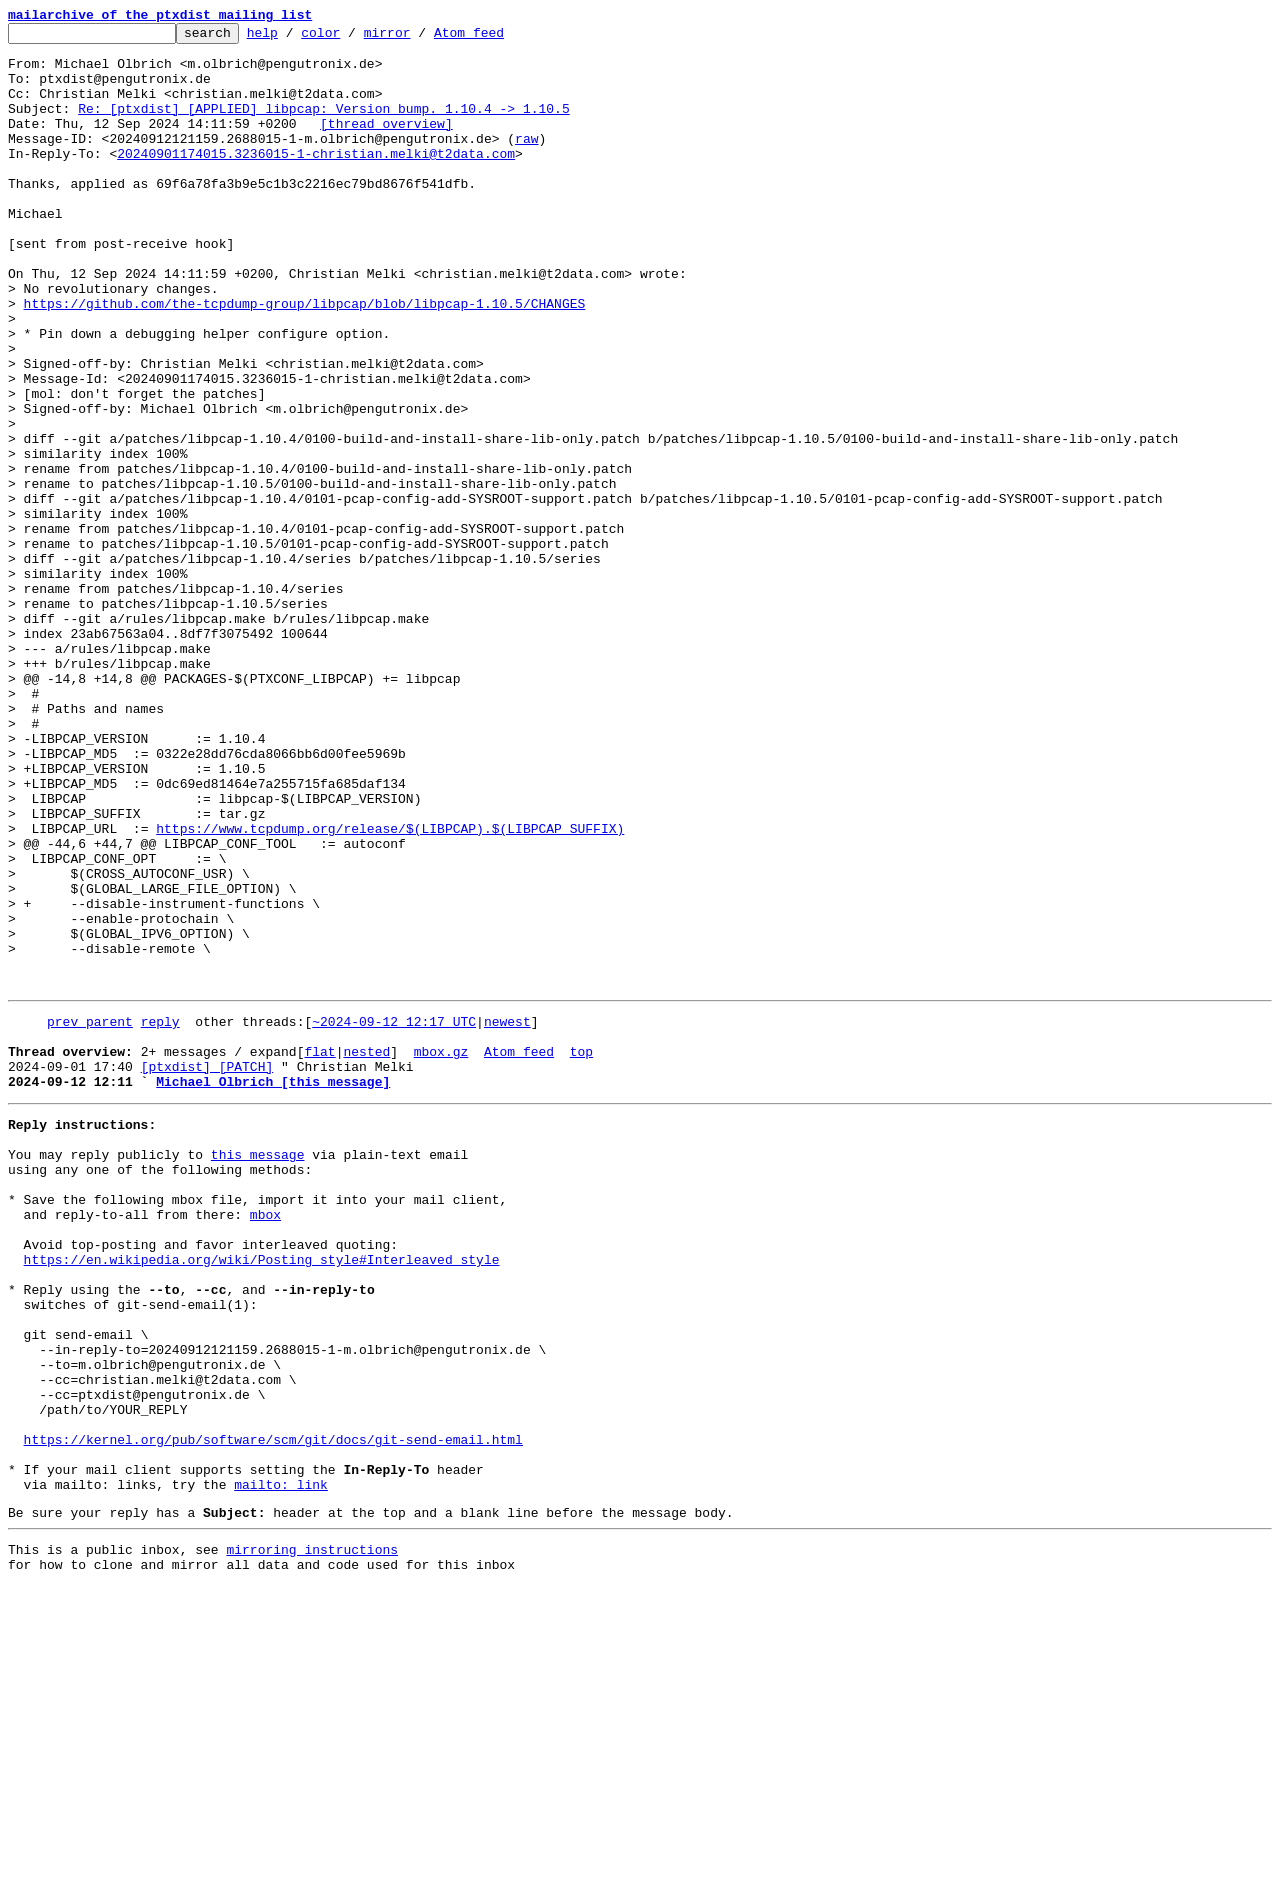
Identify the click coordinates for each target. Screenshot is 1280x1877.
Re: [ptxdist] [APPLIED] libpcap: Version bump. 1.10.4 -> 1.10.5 (323, 126)
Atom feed (500, 38)
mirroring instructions (312, 1837)
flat (319, 1252)
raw (526, 162)
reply (160, 1216)
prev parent (90, 1216)
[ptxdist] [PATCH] (207, 1270)
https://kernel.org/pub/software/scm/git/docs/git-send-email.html (273, 1712)
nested (366, 1252)
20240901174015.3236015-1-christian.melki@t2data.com (316, 180)
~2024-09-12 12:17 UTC (394, 1216)
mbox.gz (441, 1252)
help (293, 38)
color (351, 38)
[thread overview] (386, 144)
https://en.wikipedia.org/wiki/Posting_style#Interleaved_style (262, 1496)
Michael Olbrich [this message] (273, 1288)
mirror (418, 38)
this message (258, 1370)
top (581, 1252)
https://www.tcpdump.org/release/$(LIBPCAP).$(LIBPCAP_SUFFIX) (390, 990)
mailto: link (281, 1766)
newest (507, 1216)
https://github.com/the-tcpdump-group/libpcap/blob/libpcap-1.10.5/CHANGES (305, 360)
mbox (265, 1442)
